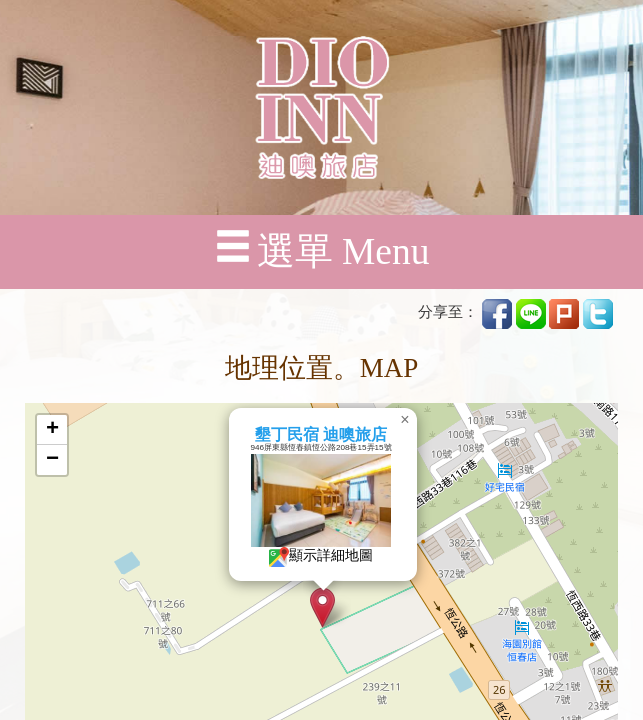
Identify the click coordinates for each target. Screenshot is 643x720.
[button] (322, 607)
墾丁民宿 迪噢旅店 (321, 434)
